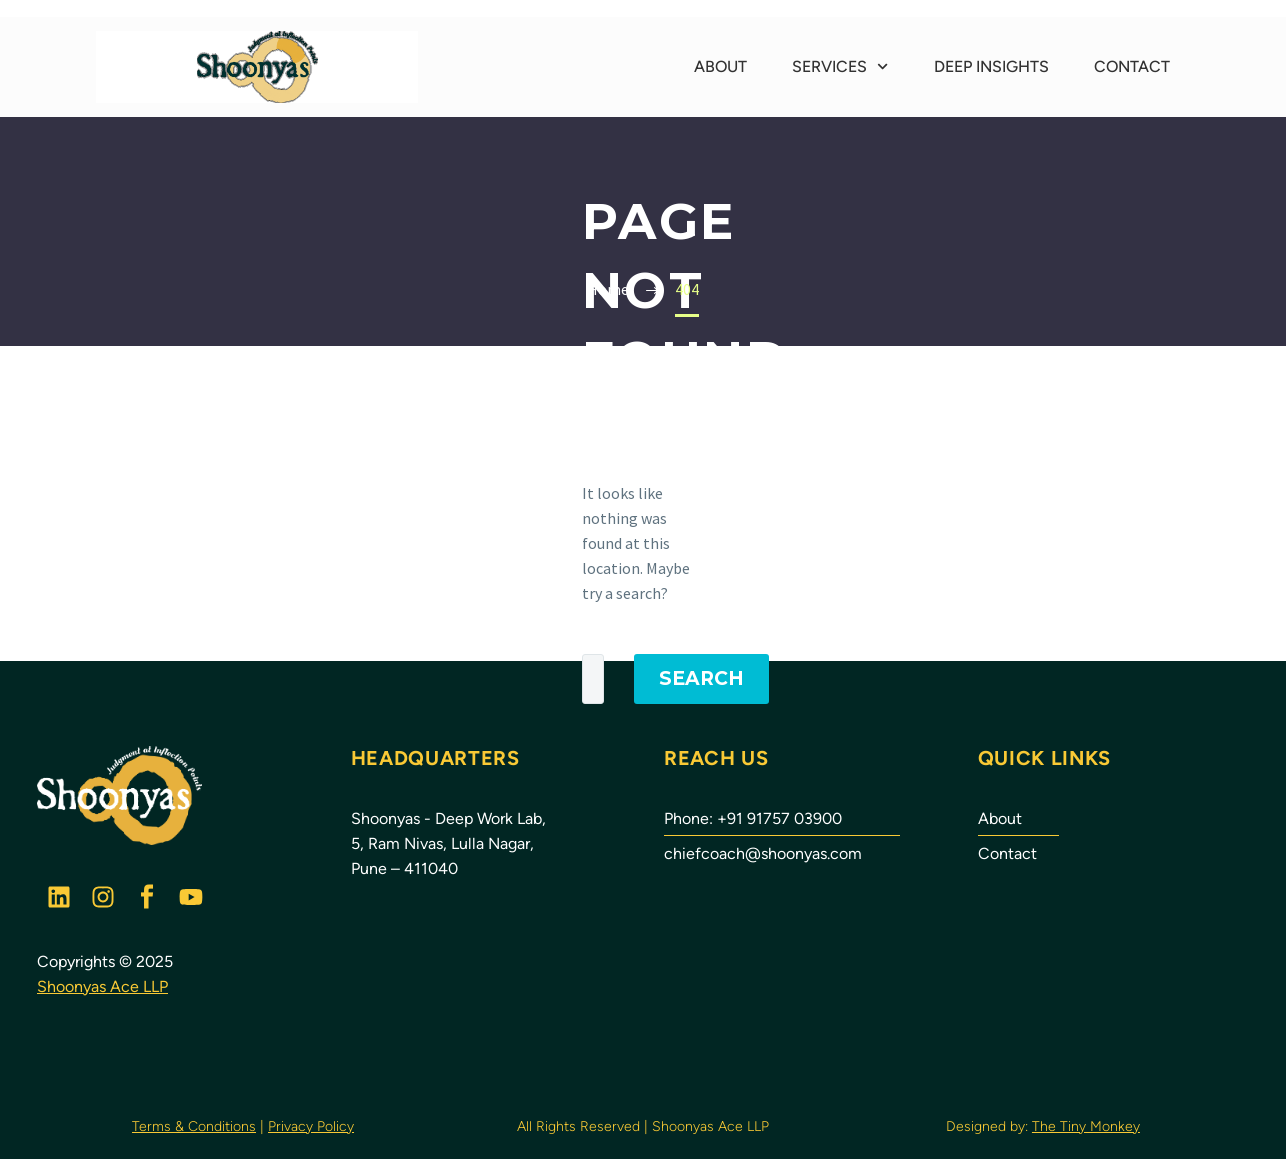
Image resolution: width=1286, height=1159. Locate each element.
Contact (1132, 66)
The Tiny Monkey (1086, 1126)
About (720, 66)
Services (840, 66)
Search (701, 678)
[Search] (593, 679)
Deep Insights (991, 66)
